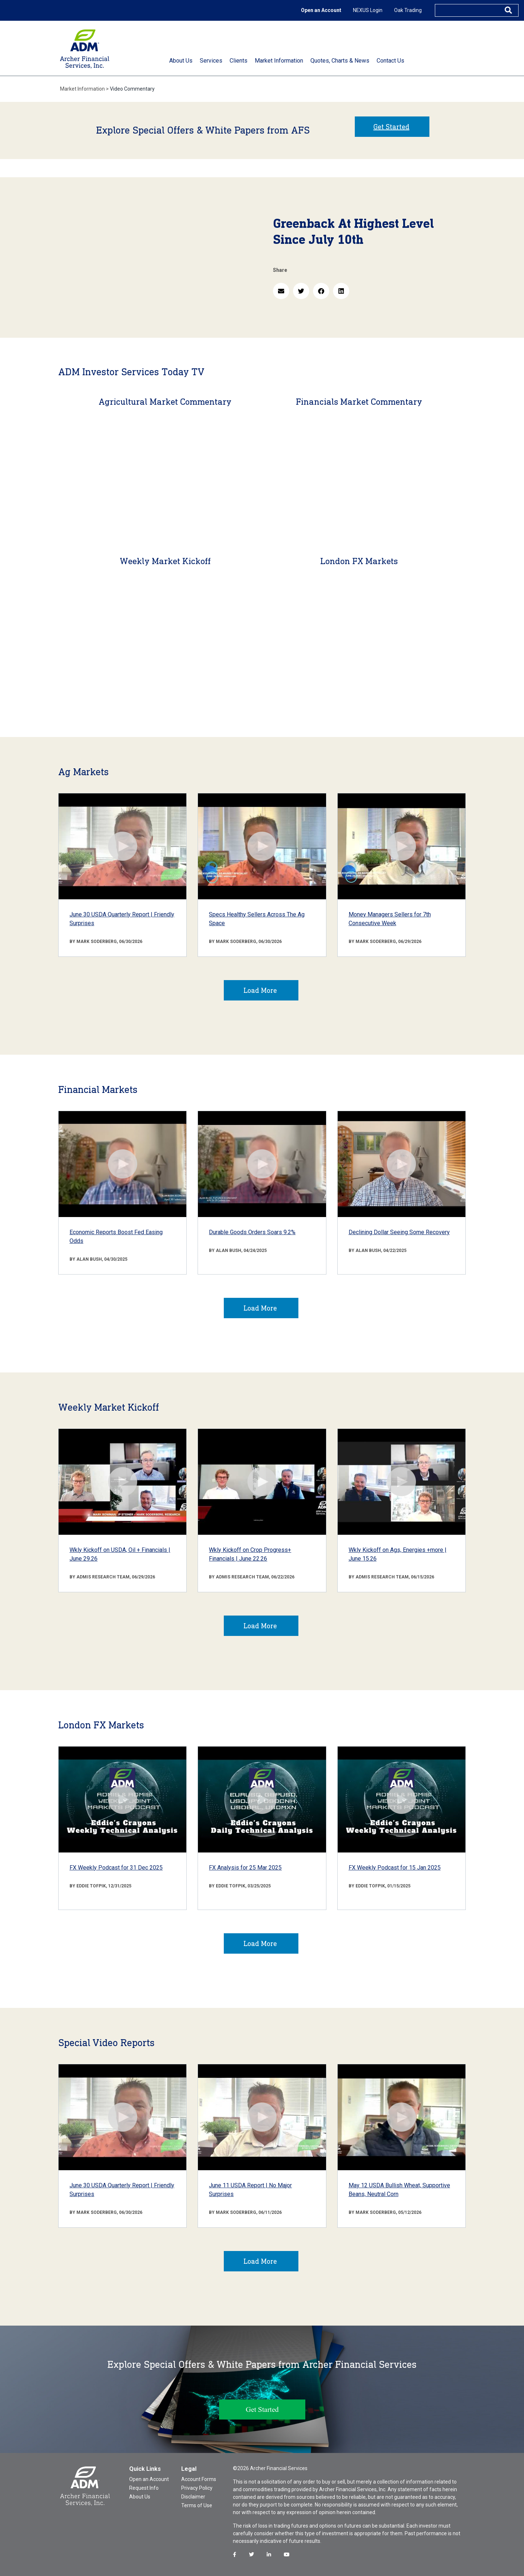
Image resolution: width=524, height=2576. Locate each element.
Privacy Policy (197, 2488)
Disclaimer (193, 2497)
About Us (139, 2497)
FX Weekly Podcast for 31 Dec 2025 (116, 1867)
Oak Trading (408, 10)
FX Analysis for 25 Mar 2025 (245, 1867)
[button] (281, 291)
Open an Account (321, 10)
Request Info (144, 2488)
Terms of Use (196, 2505)
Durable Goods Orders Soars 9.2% (252, 1232)
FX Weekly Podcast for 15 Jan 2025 (395, 1867)
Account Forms (198, 2479)
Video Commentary (132, 89)
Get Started (391, 126)
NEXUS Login (367, 10)
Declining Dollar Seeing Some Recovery (399, 1232)
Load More (260, 990)
